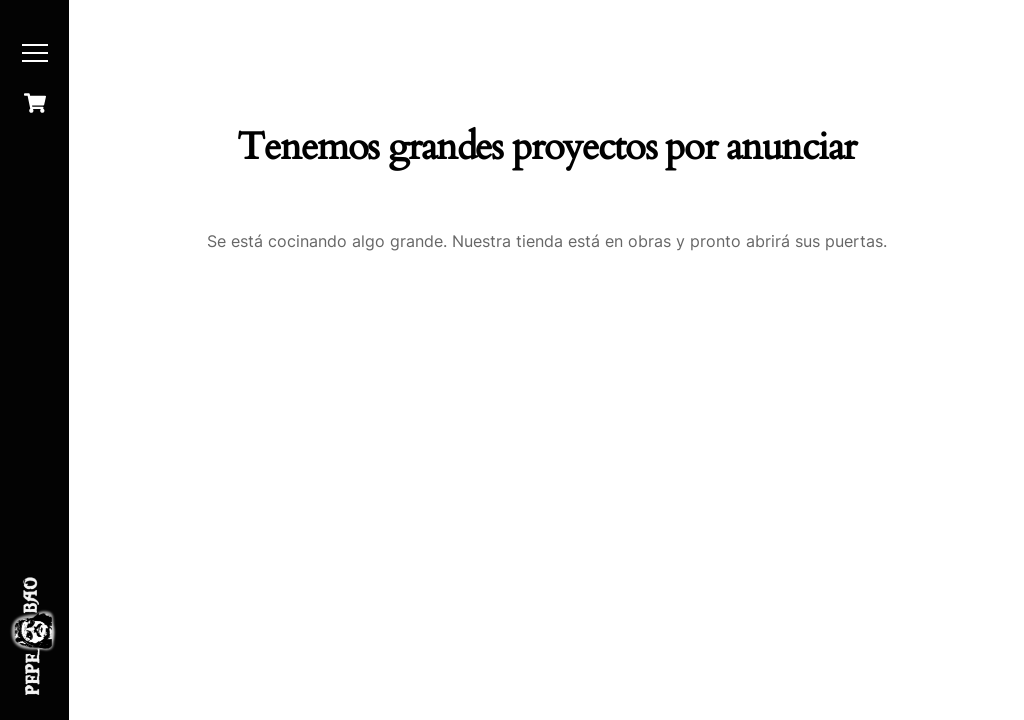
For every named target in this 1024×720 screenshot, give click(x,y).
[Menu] (35, 53)
